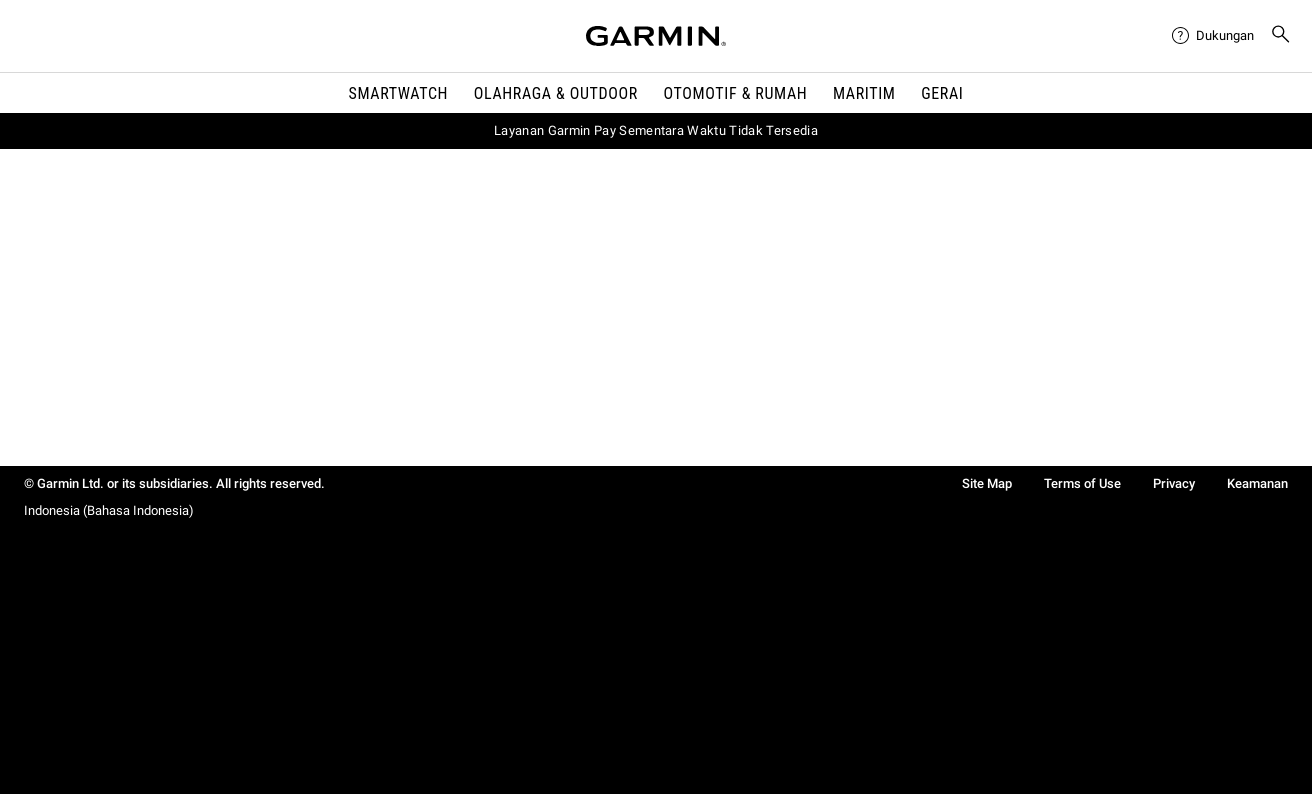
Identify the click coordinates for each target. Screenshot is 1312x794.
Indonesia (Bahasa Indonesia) (109, 510)
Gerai (942, 93)
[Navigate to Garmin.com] (656, 36)
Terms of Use (1082, 483)
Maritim (864, 93)
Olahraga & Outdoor (556, 93)
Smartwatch (399, 93)
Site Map (987, 483)
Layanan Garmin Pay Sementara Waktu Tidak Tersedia (656, 130)
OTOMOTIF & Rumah (736, 93)
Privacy (1174, 483)
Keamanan (1257, 483)
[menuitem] (1213, 36)
